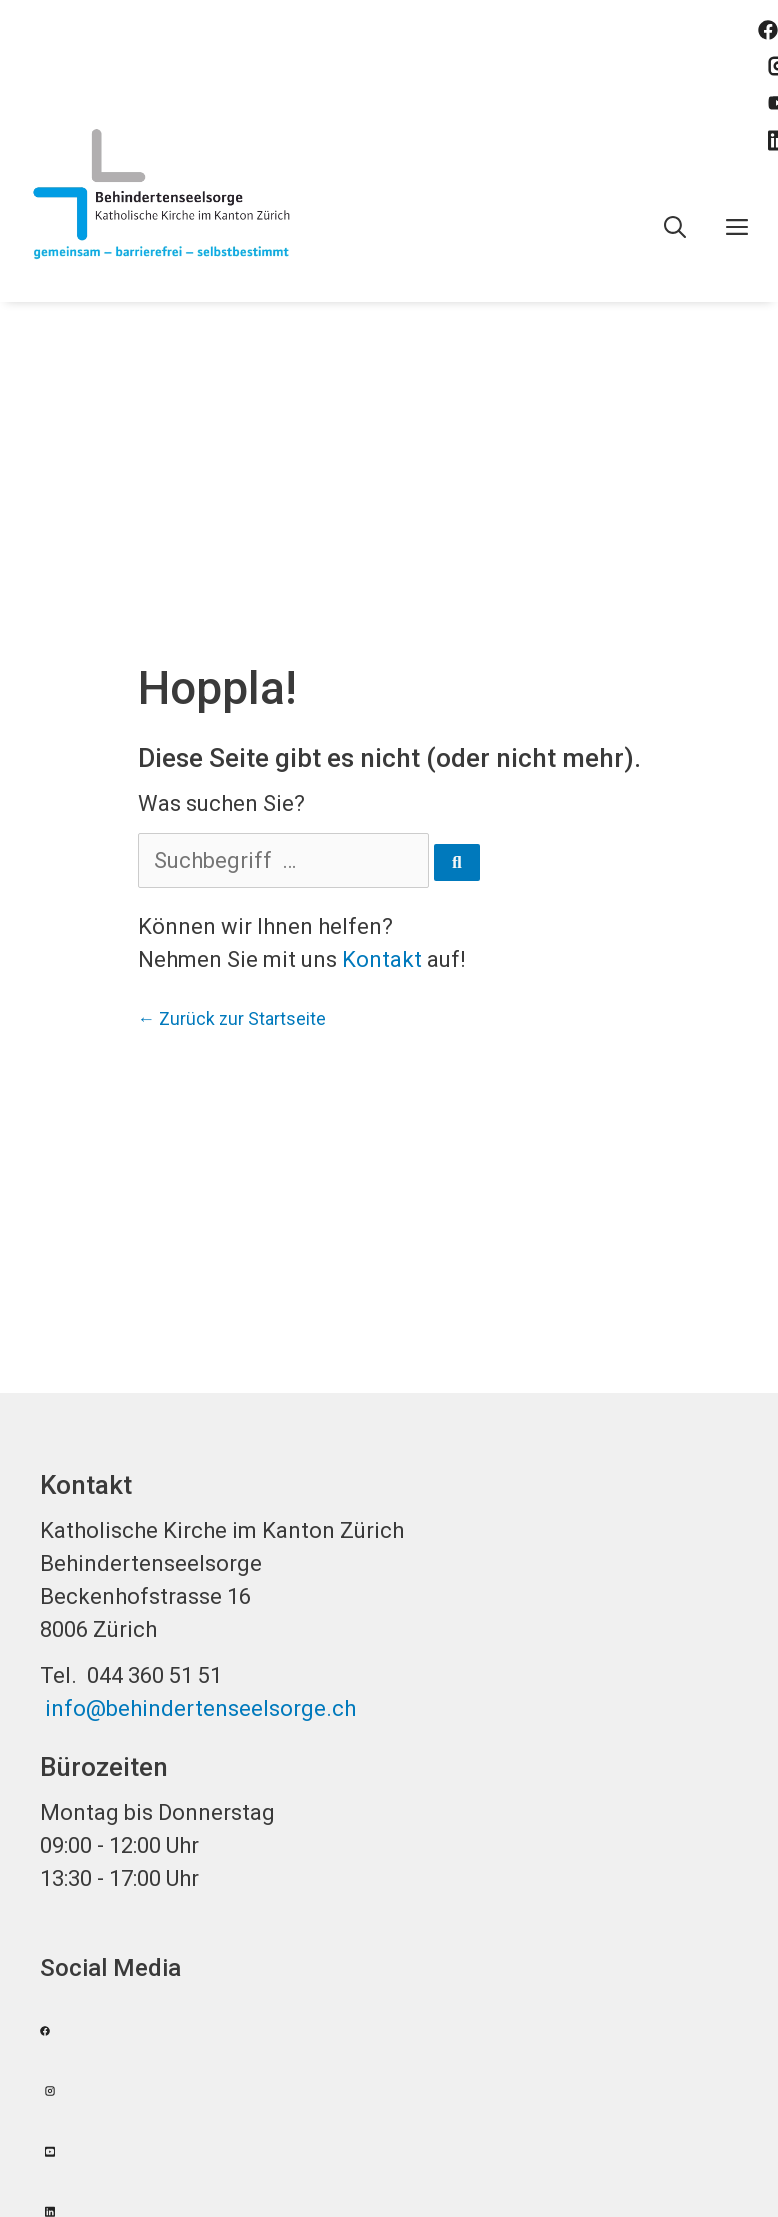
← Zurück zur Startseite (232, 1019)
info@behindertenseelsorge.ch (200, 1708)
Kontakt (382, 959)
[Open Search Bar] (675, 228)
